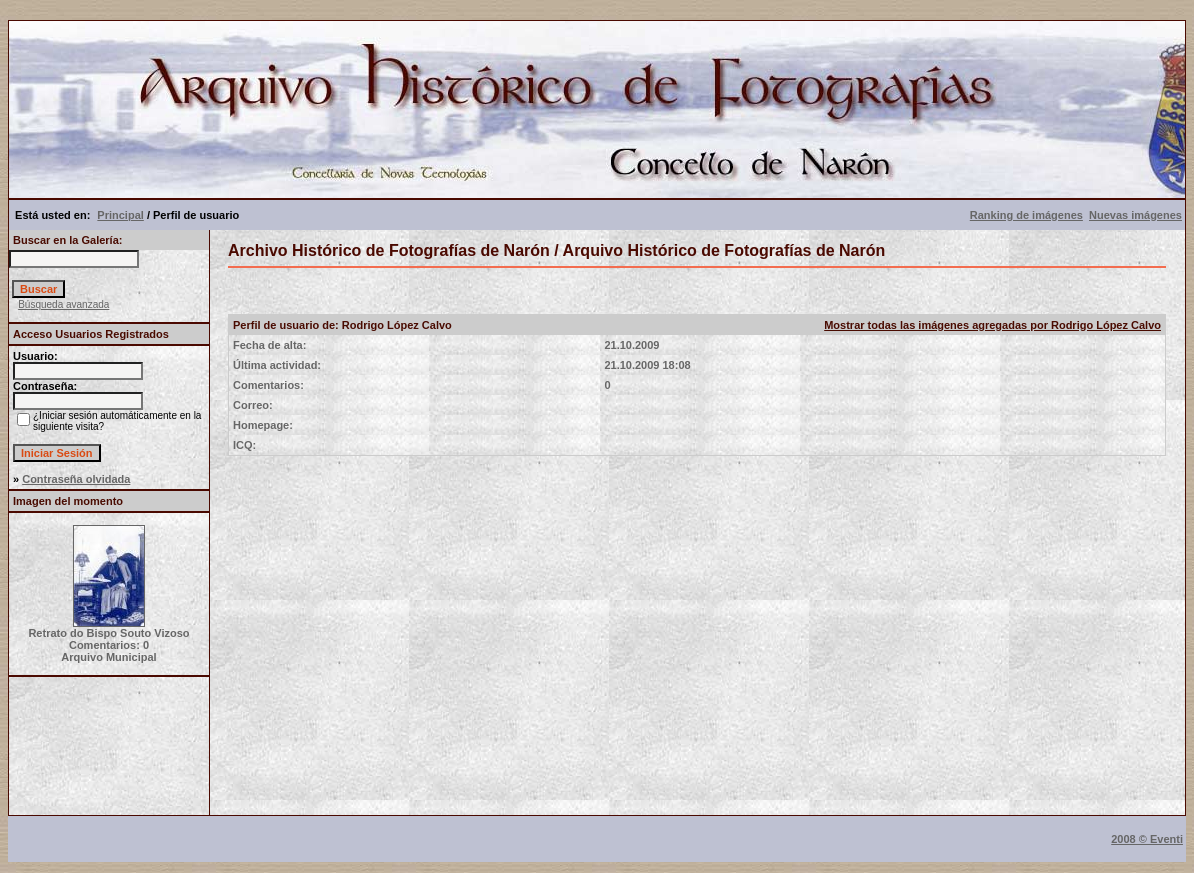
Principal (120, 215)
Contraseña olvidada (76, 479)
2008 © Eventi (1147, 839)
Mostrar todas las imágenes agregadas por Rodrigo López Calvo (992, 325)
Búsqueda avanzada (63, 304)
